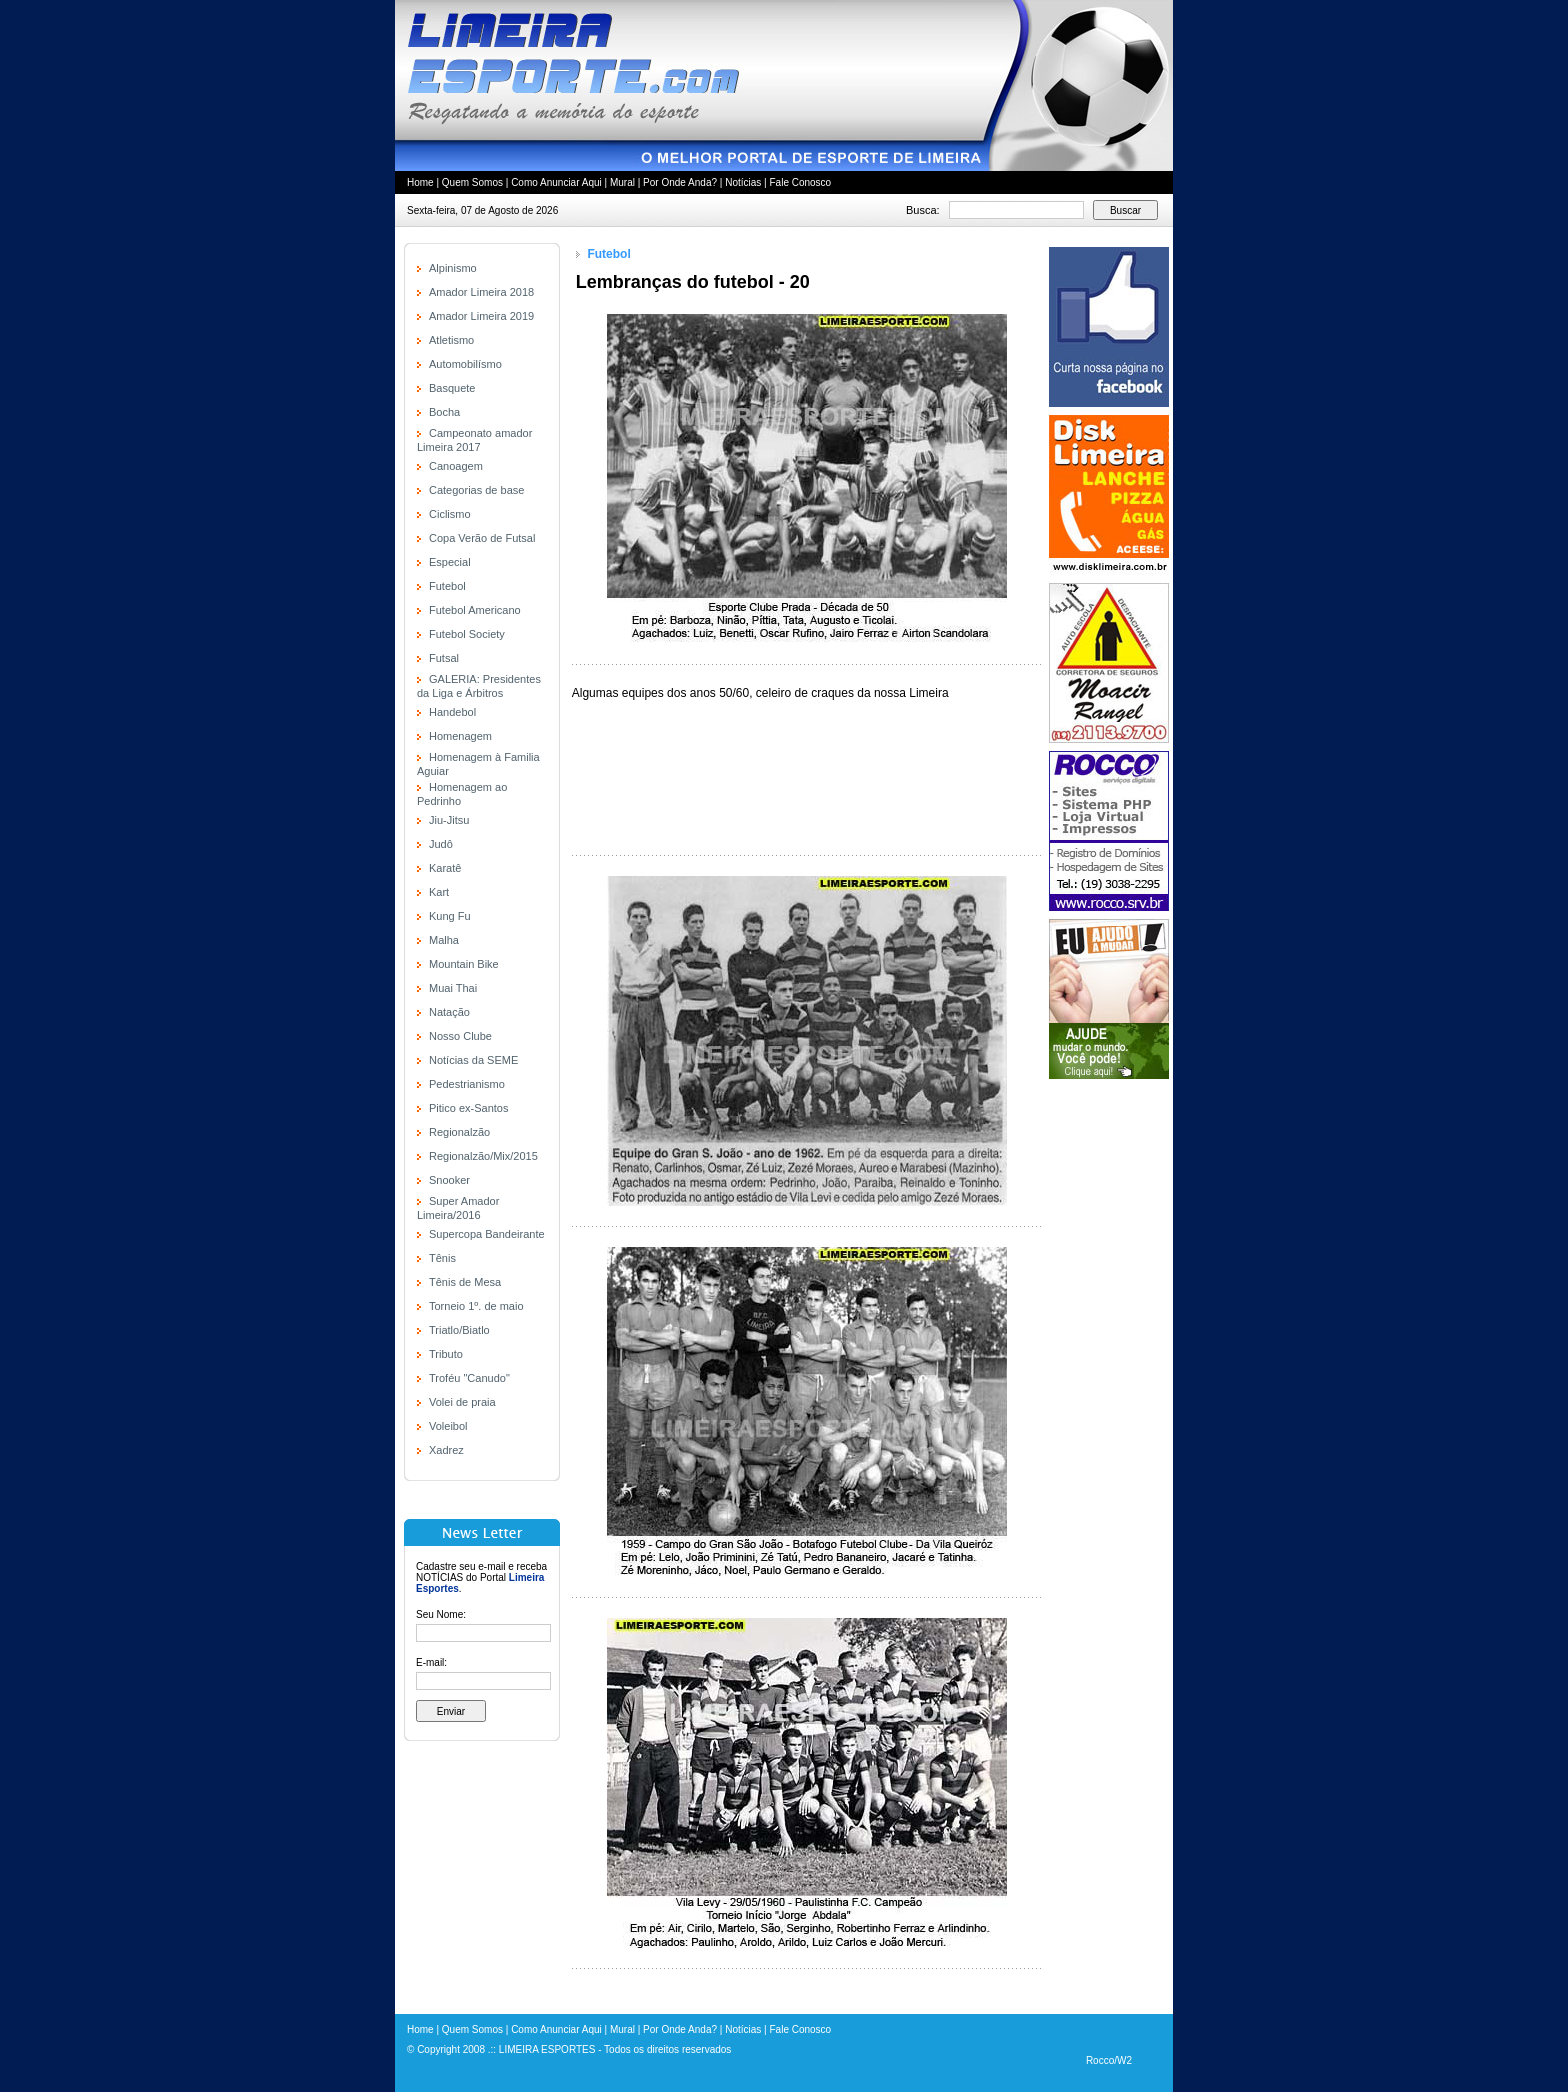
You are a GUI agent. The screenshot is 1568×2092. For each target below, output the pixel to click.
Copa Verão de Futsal (482, 538)
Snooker (449, 1180)
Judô (441, 844)
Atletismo (451, 340)
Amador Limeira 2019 (481, 316)
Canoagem (456, 466)
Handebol (452, 712)
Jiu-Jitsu (449, 820)
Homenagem (460, 736)
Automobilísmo (465, 364)
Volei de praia (462, 1402)
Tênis (442, 1258)
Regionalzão (459, 1132)
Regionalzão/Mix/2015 (483, 1156)
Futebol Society (467, 634)
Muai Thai (453, 988)
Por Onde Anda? (680, 182)
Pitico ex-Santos (468, 1108)
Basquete (452, 388)
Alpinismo (453, 268)
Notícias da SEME (473, 1060)
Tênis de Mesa (465, 1282)
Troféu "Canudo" (469, 1378)
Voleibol (448, 1426)
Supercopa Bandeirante (487, 1234)
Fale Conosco (800, 182)
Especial (450, 562)
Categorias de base (476, 490)
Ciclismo (450, 514)
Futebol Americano (475, 610)
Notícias (743, 182)
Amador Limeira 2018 (481, 292)
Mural (622, 182)
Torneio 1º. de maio (476, 1306)
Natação (449, 1012)
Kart (439, 892)
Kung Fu (450, 916)
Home (420, 182)
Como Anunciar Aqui (556, 182)
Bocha (444, 412)
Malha (444, 940)
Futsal (444, 658)
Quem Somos (472, 182)
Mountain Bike (464, 964)
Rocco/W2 (1109, 2060)
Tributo (446, 1354)
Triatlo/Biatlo (459, 1330)
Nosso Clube (460, 1036)
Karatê (445, 868)
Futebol (447, 586)
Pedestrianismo (467, 1084)
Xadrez (446, 1450)
